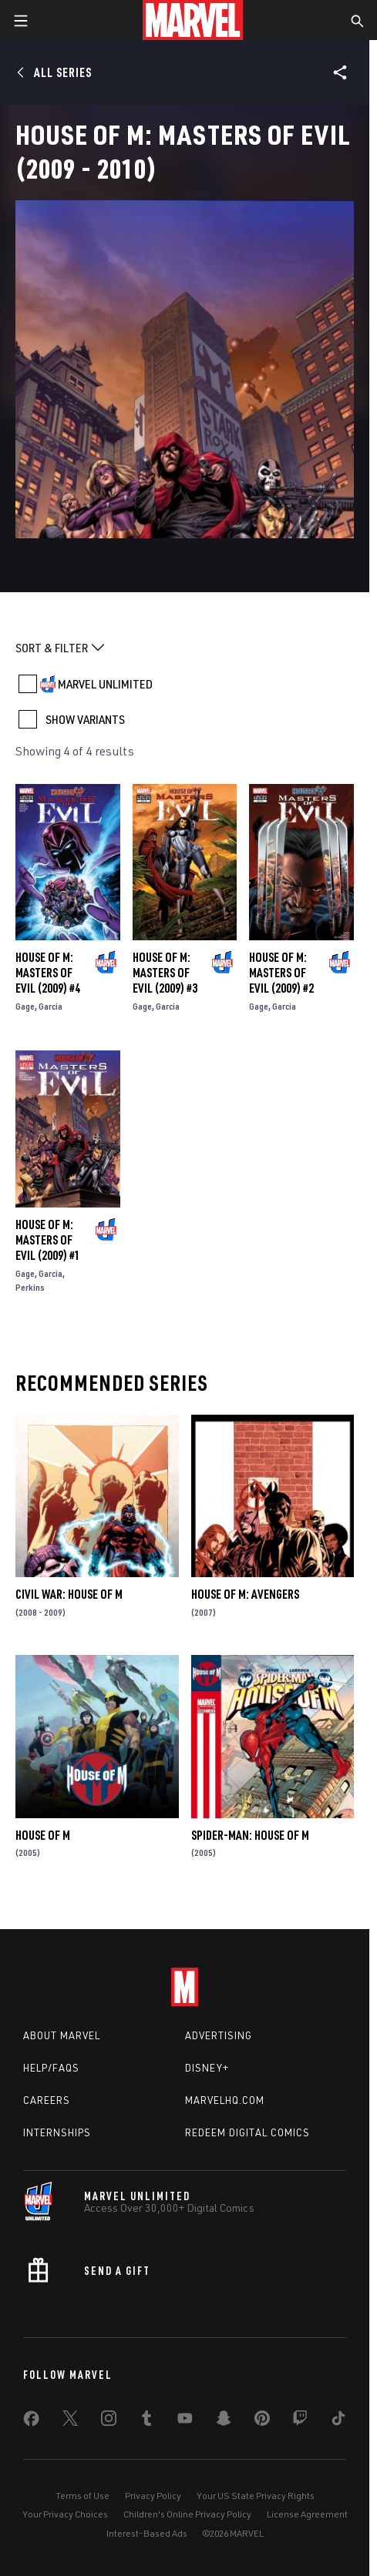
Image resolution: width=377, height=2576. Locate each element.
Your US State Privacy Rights (256, 2495)
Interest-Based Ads (146, 2533)
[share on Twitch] (300, 2421)
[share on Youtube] (185, 2421)
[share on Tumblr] (146, 2421)
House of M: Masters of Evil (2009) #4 (47, 973)
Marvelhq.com (224, 2100)
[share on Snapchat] (223, 2421)
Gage (25, 1006)
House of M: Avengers (245, 1594)
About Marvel (61, 2035)
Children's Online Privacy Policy (187, 2514)
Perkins (30, 1287)
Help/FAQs (51, 2068)
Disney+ (207, 2068)
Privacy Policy (153, 2495)
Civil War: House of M (69, 1594)
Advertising (218, 2035)
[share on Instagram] (108, 2421)
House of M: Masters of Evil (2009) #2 (281, 973)
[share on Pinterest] (262, 2421)
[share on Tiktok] (338, 2421)
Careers (46, 2100)
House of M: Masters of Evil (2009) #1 (47, 1240)
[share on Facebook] (31, 2422)
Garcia (50, 1006)
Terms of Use (82, 2495)
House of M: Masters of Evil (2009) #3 (165, 973)
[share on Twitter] (70, 2421)
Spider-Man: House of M (250, 1835)
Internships (57, 2132)
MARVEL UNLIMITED (105, 684)
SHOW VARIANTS (85, 719)
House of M (42, 1835)
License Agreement (307, 2514)
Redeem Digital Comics (247, 2132)
